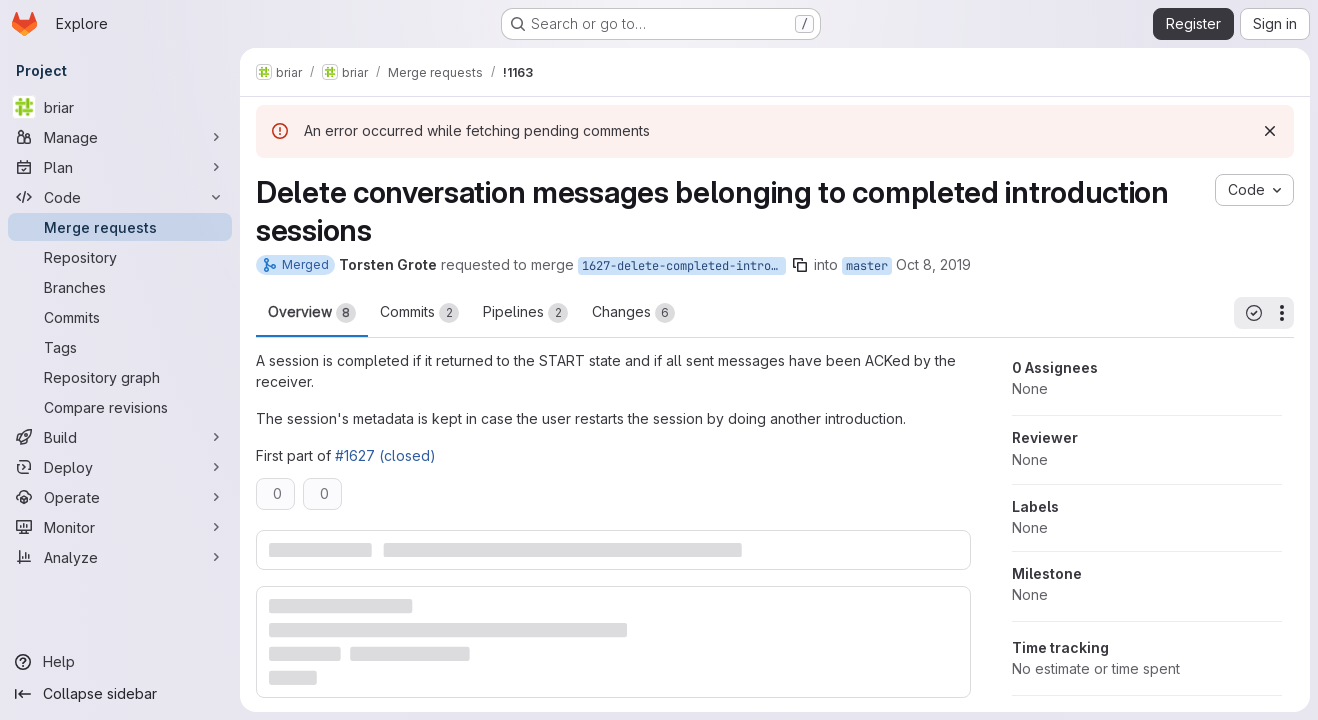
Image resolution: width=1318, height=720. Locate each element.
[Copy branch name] (800, 265)
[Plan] (120, 167)
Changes (633, 313)
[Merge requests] (120, 227)
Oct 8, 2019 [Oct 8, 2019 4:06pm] (933, 264)
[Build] (120, 437)
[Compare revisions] (120, 407)
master (867, 266)
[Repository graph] (120, 377)
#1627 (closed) (385, 455)
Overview (312, 313)
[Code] (120, 197)
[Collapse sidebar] (120, 694)
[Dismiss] (1270, 131)
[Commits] (120, 317)
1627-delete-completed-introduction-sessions (684, 266)
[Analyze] (120, 557)
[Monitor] (120, 527)
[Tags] (120, 347)
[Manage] (120, 137)
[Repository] (120, 257)
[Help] (120, 662)
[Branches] (120, 287)
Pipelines (525, 313)
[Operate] (120, 497)
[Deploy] (120, 467)
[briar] (120, 107)
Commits (419, 313)
